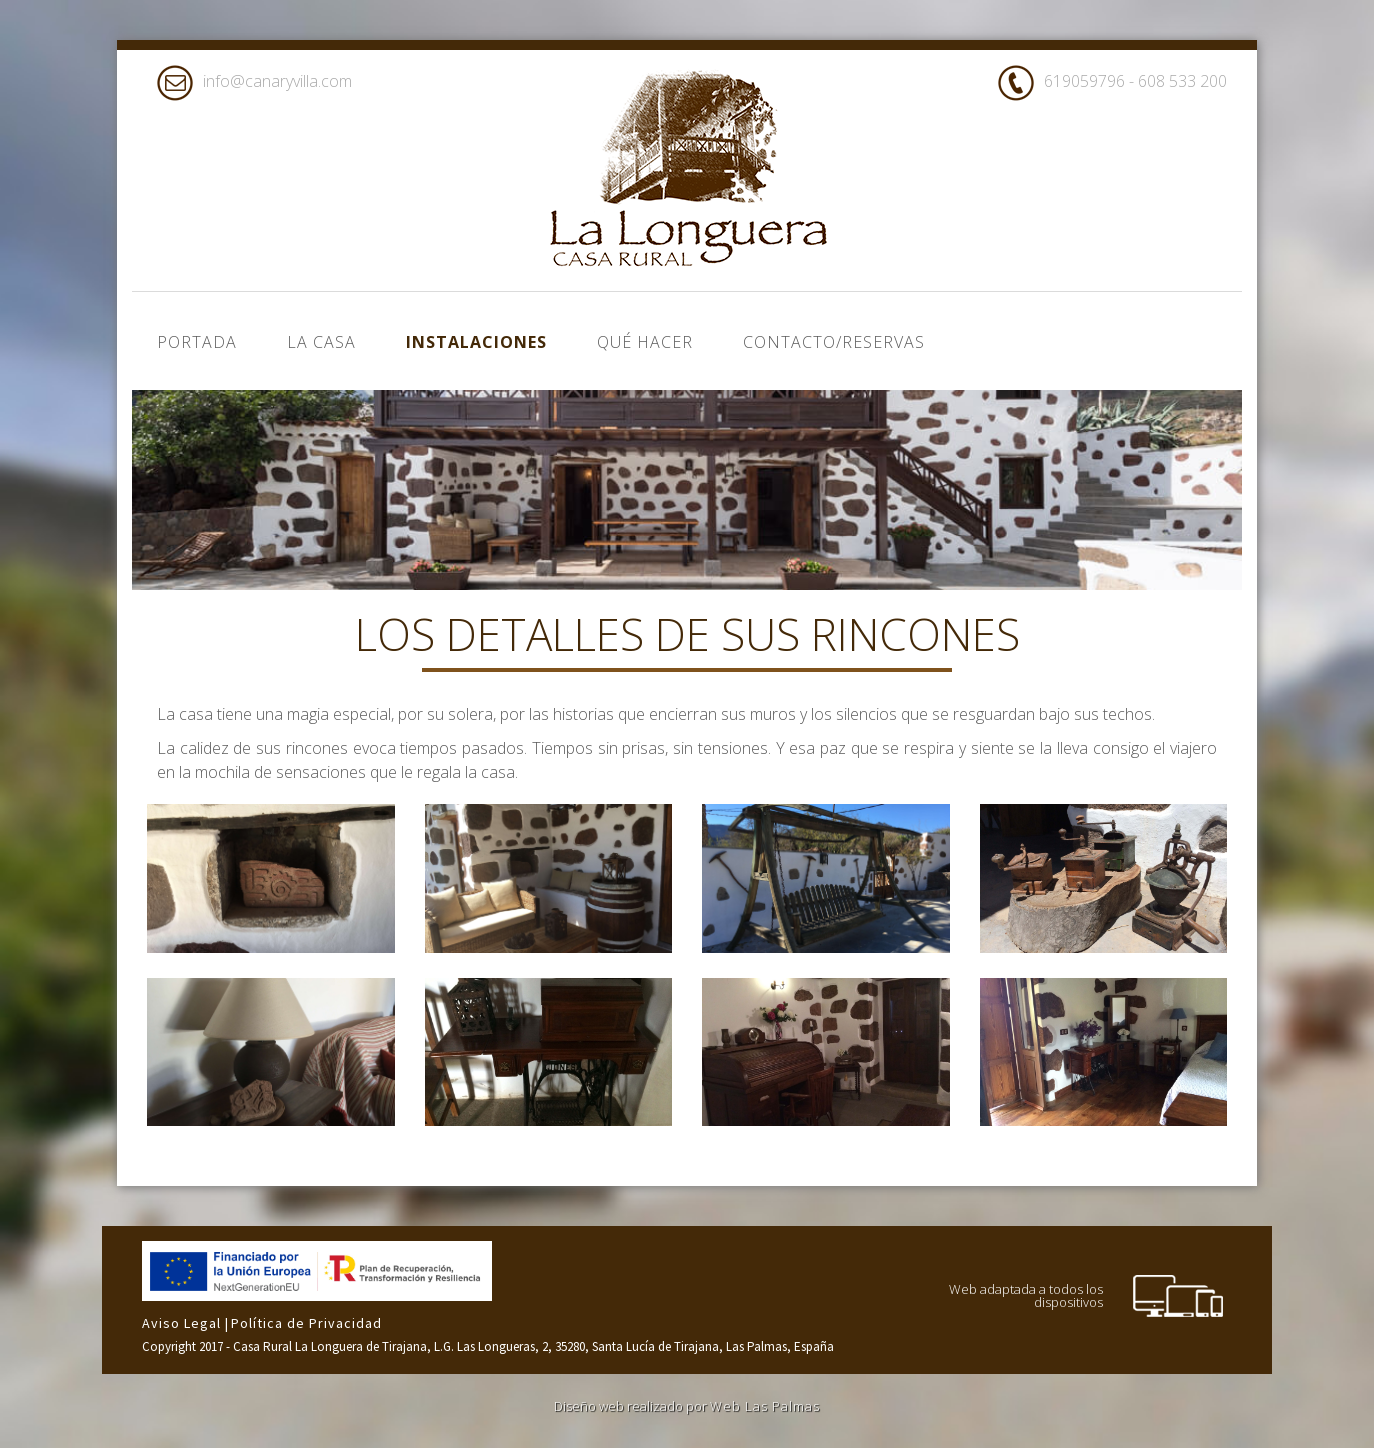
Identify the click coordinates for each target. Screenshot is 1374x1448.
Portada (197, 342)
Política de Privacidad (306, 1323)
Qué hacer (645, 342)
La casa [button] (321, 342)
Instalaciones (476, 342)
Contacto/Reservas (834, 342)
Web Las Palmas (765, 1406)
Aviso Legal (183, 1323)
